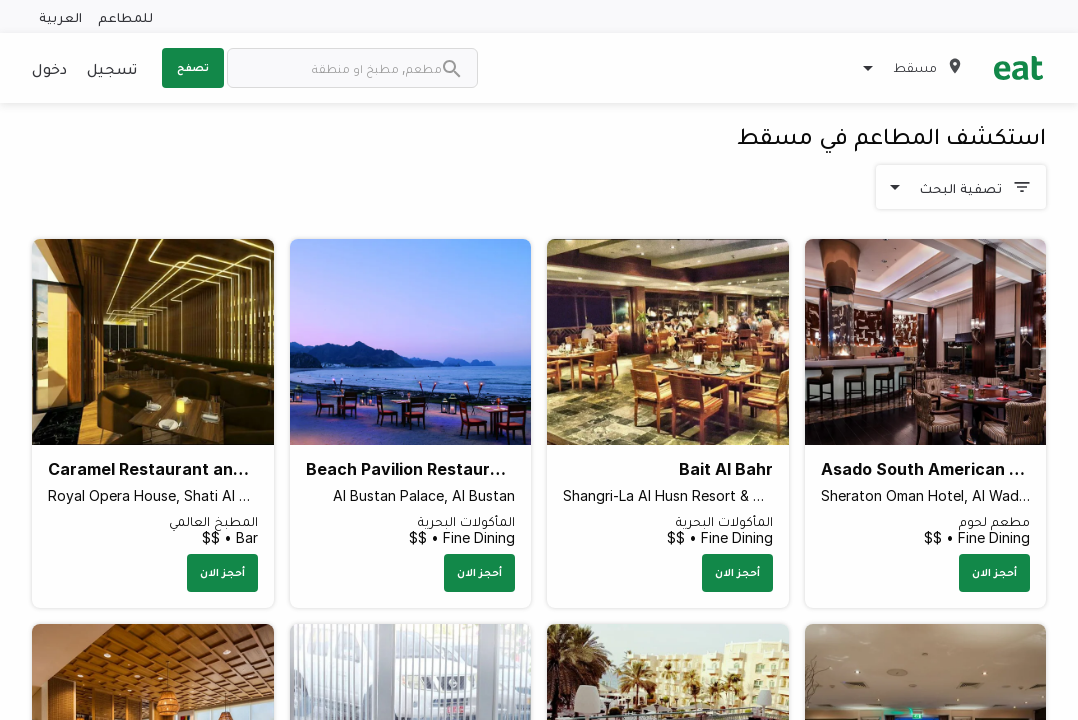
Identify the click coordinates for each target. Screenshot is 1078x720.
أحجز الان (994, 572)
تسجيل (112, 68)
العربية (60, 16)
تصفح (193, 67)
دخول (49, 68)
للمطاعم (125, 16)
